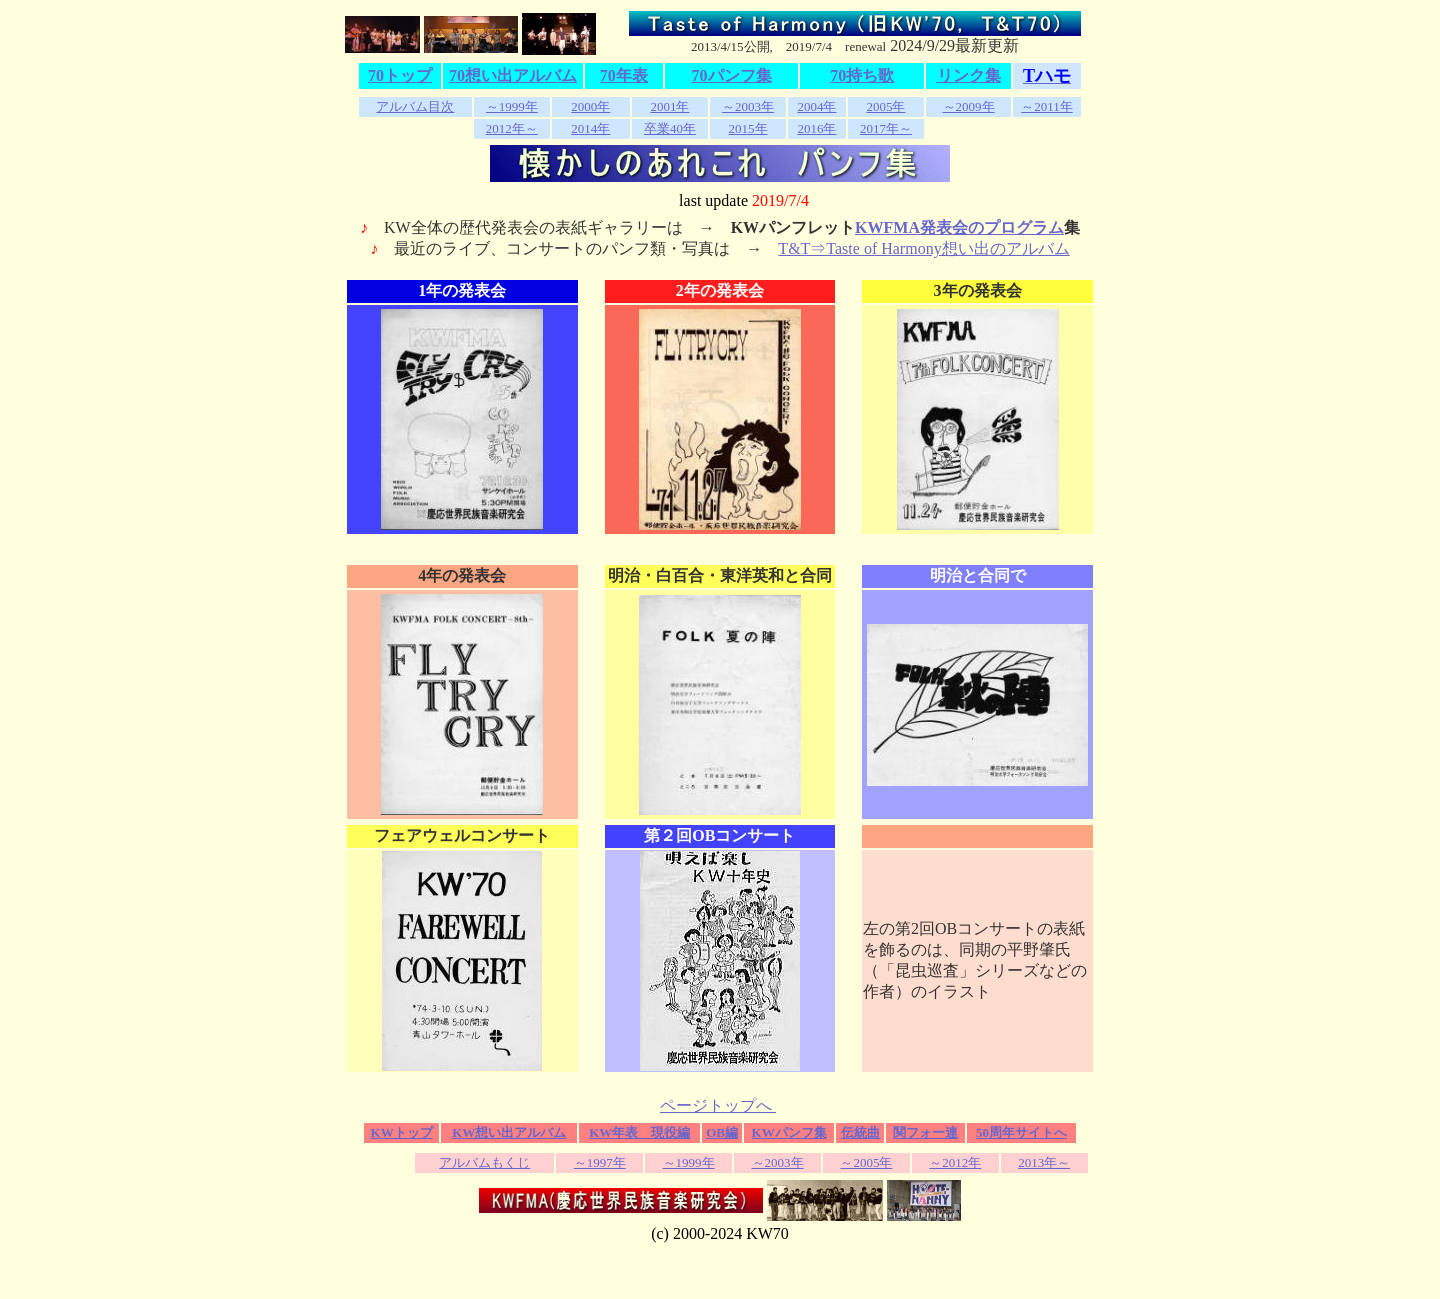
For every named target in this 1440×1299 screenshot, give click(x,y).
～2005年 (866, 1162)
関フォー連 (925, 1132)
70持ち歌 (862, 75)
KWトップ (402, 1132)
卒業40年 (670, 128)
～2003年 (748, 106)
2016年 (816, 128)
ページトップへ (718, 1105)
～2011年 (1047, 106)
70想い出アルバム (513, 75)
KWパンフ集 (789, 1132)
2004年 (816, 106)
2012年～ (512, 128)
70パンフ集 (732, 75)
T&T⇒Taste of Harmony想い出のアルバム (923, 248)
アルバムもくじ (484, 1162)
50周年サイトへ (1021, 1132)
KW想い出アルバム (509, 1132)
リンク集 (969, 75)
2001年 (669, 106)
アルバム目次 (415, 106)
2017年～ (886, 128)
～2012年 (955, 1162)
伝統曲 (860, 1132)
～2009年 (969, 106)
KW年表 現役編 (639, 1132)
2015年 (748, 128)
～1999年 (512, 106)
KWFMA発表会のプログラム (959, 227)
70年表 (624, 75)
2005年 (885, 106)
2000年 (590, 106)
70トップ (400, 75)
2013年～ (1044, 1162)
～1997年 (600, 1162)
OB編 (722, 1132)
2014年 (590, 128)
